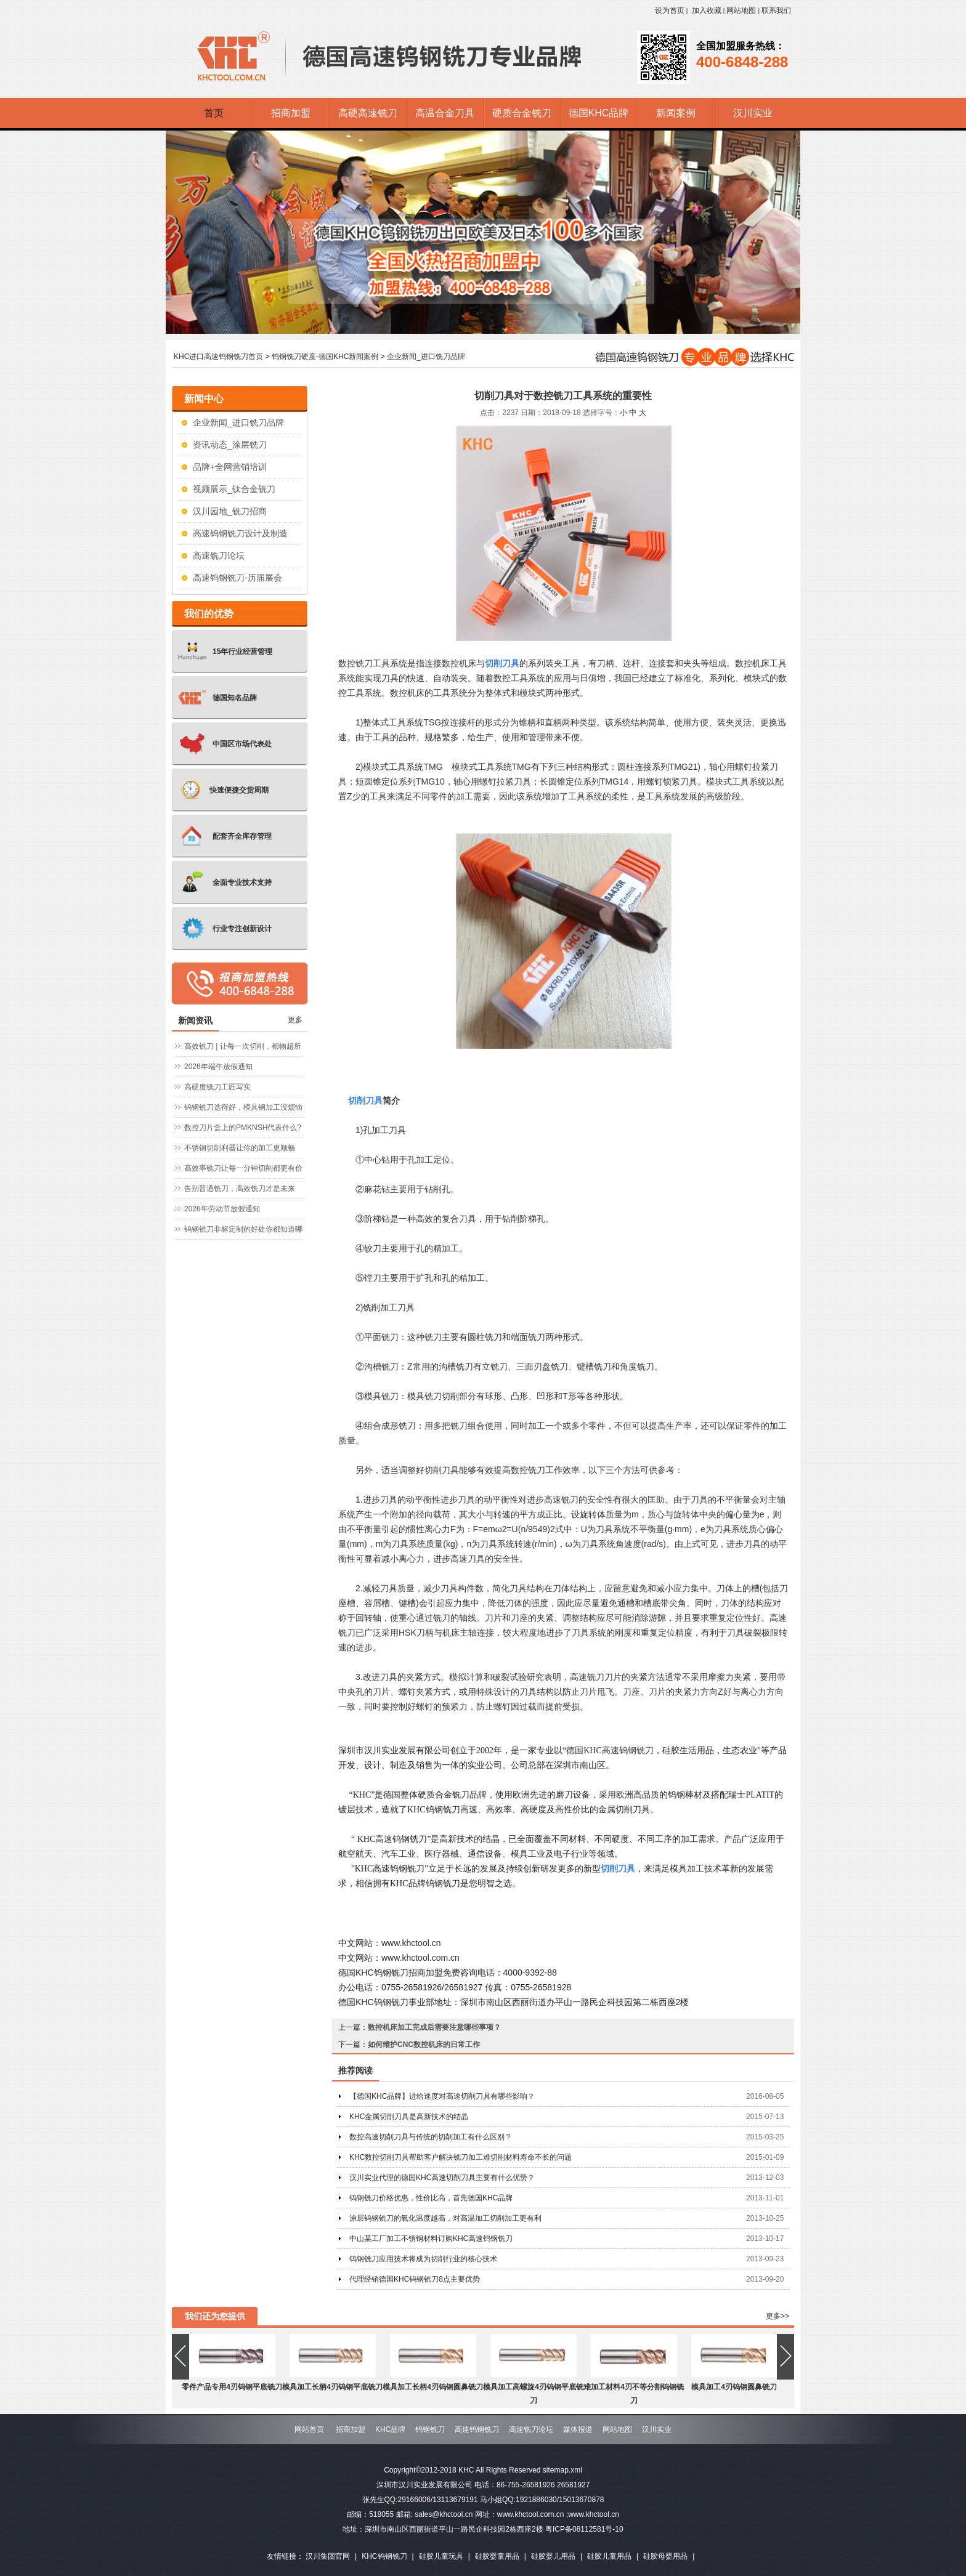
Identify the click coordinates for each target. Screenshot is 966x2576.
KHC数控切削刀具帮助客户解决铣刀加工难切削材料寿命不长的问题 (460, 2157)
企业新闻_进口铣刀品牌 (426, 356)
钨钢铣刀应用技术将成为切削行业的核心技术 (423, 2259)
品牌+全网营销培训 (230, 467)
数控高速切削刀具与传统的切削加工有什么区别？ (430, 2137)
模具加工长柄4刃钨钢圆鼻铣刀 (433, 2387)
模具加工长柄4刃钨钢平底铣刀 (332, 2387)
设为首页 (669, 10)
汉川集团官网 (328, 2556)
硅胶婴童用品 (497, 2556)
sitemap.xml (562, 2470)
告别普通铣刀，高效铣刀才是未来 (239, 1188)
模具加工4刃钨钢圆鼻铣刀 (734, 2387)
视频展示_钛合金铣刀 (234, 489)
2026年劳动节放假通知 (222, 1209)
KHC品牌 (390, 2429)
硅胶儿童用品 (609, 2556)
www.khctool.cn (410, 1943)
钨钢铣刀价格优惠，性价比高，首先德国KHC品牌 (431, 2198)
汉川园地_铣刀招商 (230, 511)
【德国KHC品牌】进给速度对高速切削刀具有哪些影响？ (442, 2096)
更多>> (777, 2316)
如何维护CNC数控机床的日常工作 (424, 2044)
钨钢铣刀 (430, 2429)
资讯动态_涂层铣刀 (230, 445)
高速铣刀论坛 (219, 555)
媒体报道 (578, 2429)
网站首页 (309, 2429)
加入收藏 (706, 10)
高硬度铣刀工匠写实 (217, 1087)
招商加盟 (350, 2429)
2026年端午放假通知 (218, 1066)
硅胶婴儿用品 (553, 2556)
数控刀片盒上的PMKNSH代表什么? (242, 1127)
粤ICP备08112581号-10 (584, 2529)
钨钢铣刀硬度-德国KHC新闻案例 (325, 356)
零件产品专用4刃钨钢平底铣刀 (232, 2387)
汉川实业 (657, 2429)
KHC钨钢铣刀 (384, 2556)
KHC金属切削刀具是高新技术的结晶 (408, 2116)
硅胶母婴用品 (665, 2556)
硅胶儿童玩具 (441, 2556)
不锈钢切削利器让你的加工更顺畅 (239, 1148)
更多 (295, 1019)
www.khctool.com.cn (420, 1958)
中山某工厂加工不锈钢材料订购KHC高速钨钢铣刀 (431, 2238)
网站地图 (741, 10)
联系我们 (776, 10)
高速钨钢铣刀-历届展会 (237, 578)
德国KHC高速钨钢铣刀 (610, 1750)
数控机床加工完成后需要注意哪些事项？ (434, 2027)
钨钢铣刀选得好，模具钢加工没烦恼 (243, 1107)
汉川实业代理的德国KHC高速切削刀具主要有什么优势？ (442, 2177)
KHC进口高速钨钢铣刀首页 (218, 356)
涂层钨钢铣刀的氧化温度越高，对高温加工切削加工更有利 (445, 2218)
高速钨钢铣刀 (477, 2429)
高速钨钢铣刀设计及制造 (240, 533)
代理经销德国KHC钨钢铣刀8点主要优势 (414, 2279)
